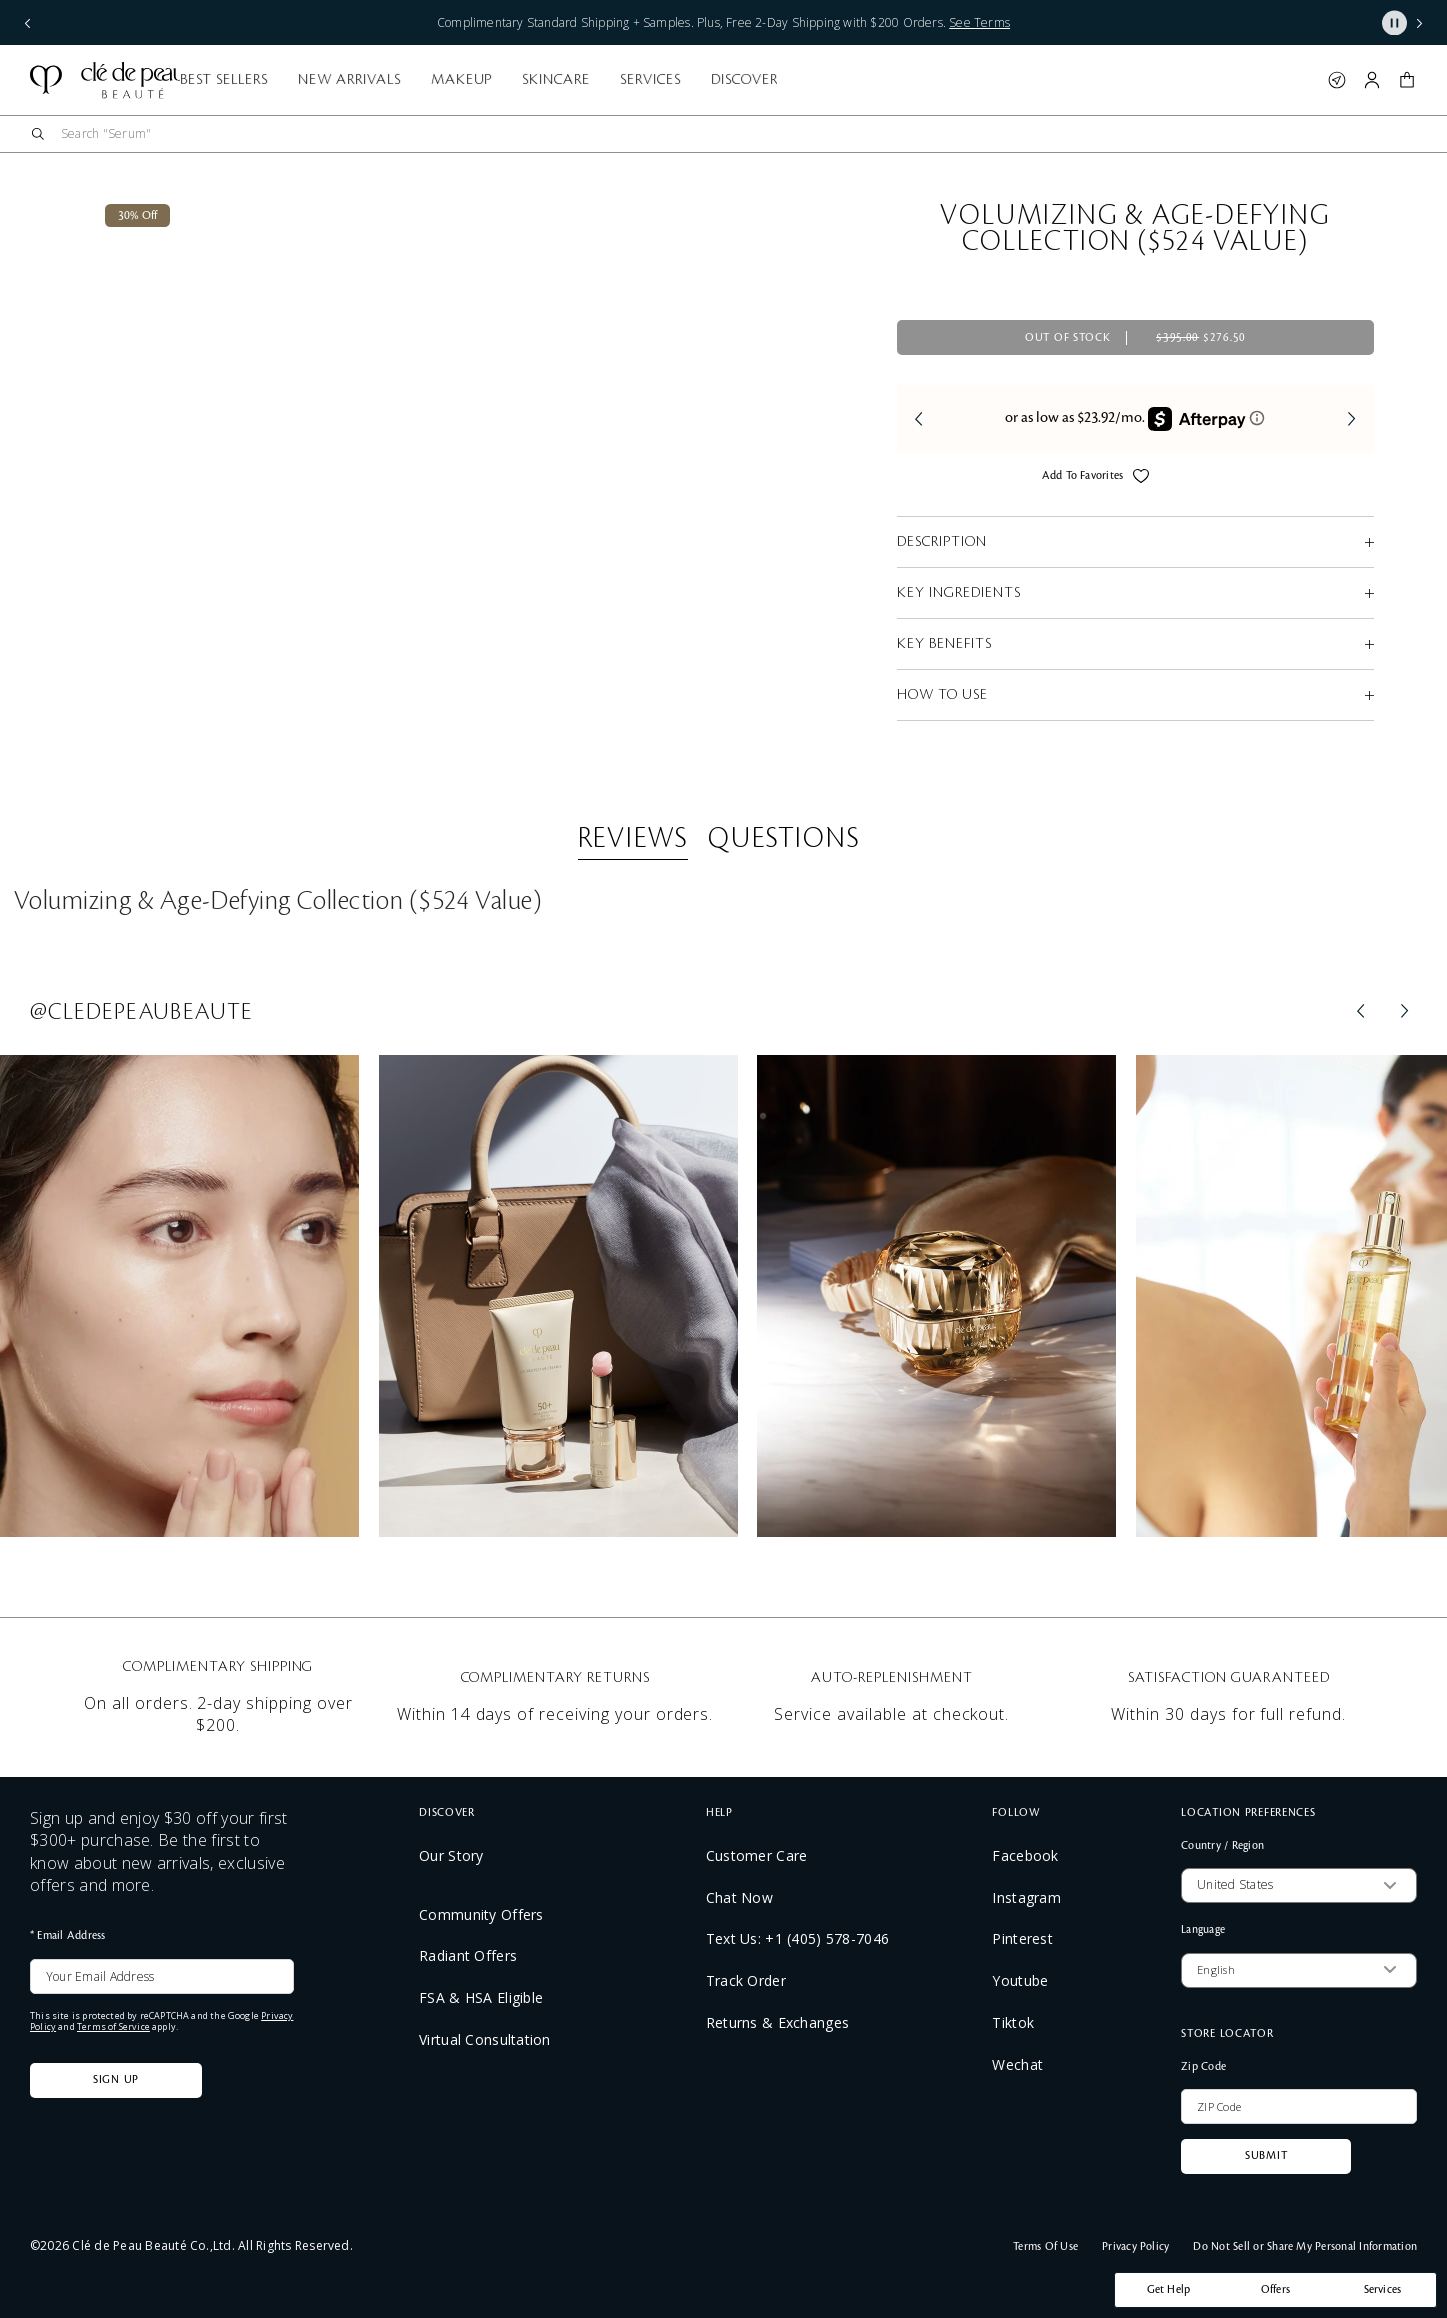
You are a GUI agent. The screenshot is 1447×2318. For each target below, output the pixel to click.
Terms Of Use (1045, 2247)
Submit (1266, 2156)
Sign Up (116, 2080)
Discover (989, 80)
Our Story (451, 1855)
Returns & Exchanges (777, 2022)
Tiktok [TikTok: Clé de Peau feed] (1013, 2022)
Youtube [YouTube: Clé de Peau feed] (1020, 1980)
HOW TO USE (942, 695)
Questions (783, 839)
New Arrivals (594, 80)
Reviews (633, 839)
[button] (1407, 80)
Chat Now (739, 1897)
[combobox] (739, 134)
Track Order (746, 1980)
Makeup (707, 80)
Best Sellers (469, 80)
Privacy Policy (1135, 2247)
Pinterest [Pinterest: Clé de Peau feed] (1022, 1938)
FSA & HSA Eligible (481, 1997)
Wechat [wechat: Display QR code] (1017, 2064)
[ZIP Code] (1299, 2106)
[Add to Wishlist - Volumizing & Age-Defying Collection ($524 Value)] (1141, 479)
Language (1203, 1930)
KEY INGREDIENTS (958, 593)
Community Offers (481, 1914)
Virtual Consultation (485, 2039)
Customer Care (757, 1855)
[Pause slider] (1394, 22)
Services (895, 80)
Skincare (801, 80)
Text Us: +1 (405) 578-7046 (797, 1938)
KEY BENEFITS (944, 644)
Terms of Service (113, 2026)
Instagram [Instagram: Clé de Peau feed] (1026, 1897)
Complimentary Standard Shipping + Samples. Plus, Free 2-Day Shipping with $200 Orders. (723, 22)
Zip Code (1203, 2067)
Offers (1275, 2290)
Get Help (1169, 2290)
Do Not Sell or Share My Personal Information (1305, 2247)
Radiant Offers (468, 1955)
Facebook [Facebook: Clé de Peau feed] (1025, 1855)
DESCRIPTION (942, 542)
